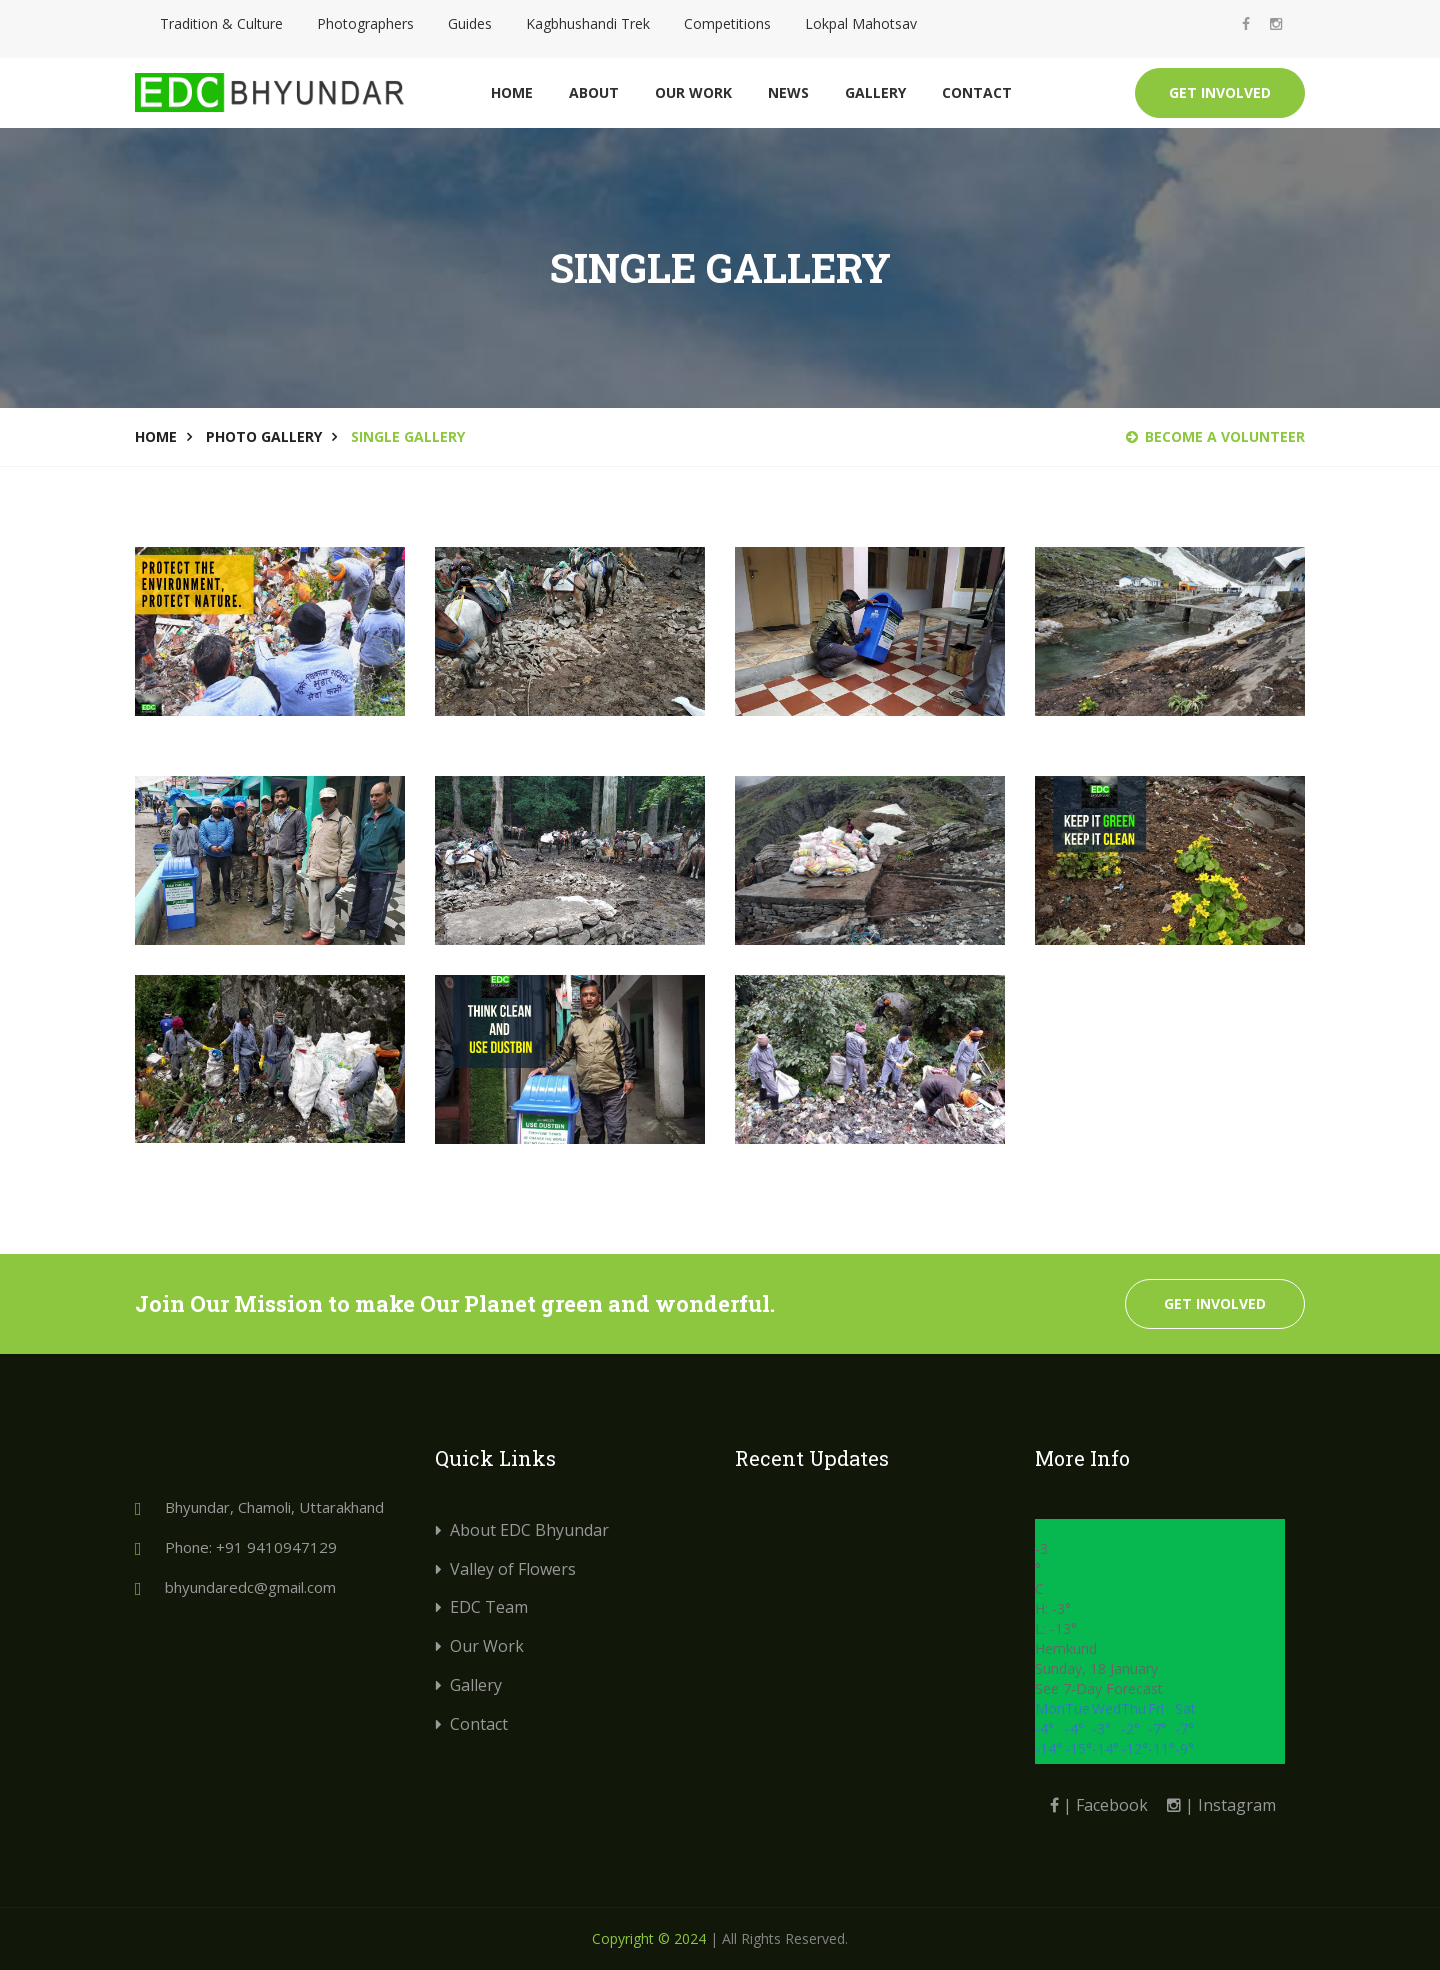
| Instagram (1221, 1805)
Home (512, 92)
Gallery (875, 92)
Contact (977, 92)
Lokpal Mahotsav (861, 23)
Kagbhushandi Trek (588, 23)
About (594, 92)
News (788, 92)
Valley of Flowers (513, 1569)
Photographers (365, 23)
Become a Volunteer (1215, 436)
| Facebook (1099, 1805)
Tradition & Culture (221, 23)
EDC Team (489, 1607)
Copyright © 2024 (649, 1938)
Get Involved (1220, 92)
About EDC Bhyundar (529, 1530)
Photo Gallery (264, 436)
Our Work (693, 92)
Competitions (727, 23)
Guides (470, 23)
